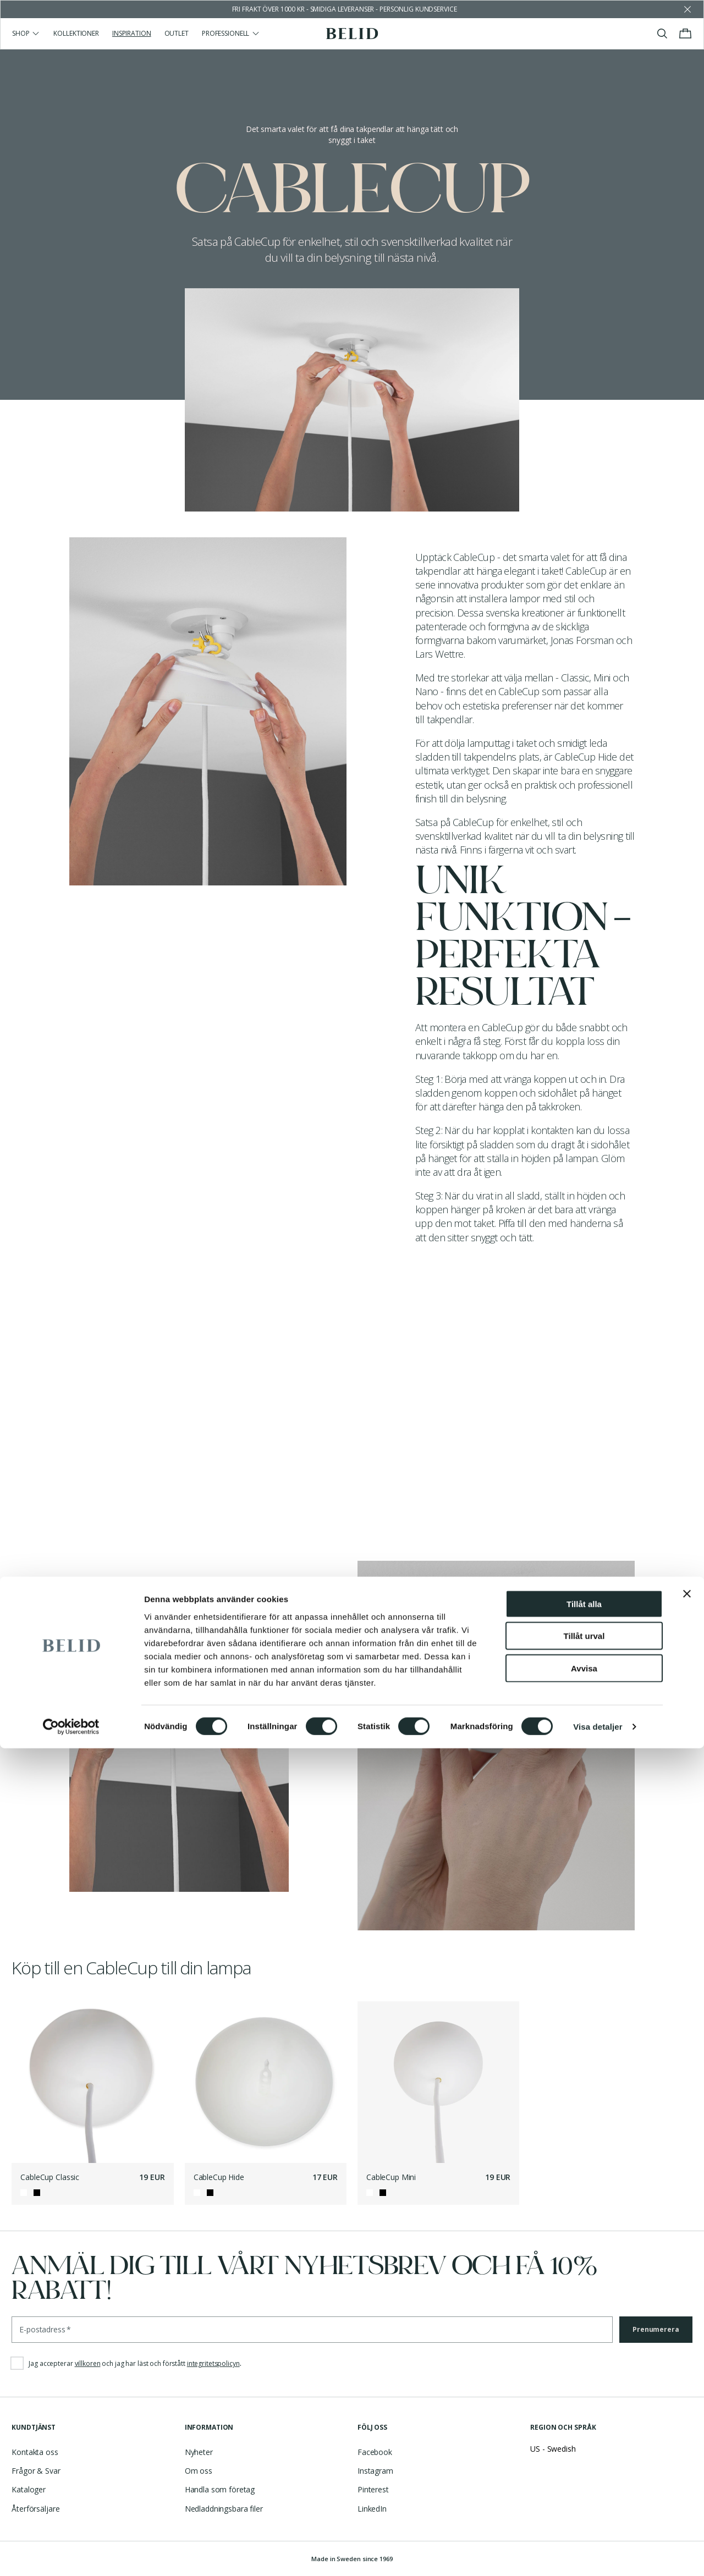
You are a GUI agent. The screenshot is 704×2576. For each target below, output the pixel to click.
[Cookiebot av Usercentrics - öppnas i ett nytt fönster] (71, 2554)
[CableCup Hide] (265, 2082)
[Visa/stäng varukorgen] (685, 33)
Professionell (231, 33)
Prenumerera (655, 2329)
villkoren (88, 2363)
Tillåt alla (584, 2431)
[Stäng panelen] (687, 2421)
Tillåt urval (584, 2463)
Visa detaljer (597, 2554)
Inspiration (131, 33)
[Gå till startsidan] (352, 33)
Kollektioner (76, 33)
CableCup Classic (49, 2177)
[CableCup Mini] (438, 2082)
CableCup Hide (219, 2177)
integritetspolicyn (213, 2363)
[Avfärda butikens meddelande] (687, 9)
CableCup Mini (391, 2177)
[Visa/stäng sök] (662, 33)
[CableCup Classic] (92, 2082)
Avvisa (584, 2495)
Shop (26, 33)
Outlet (176, 33)
